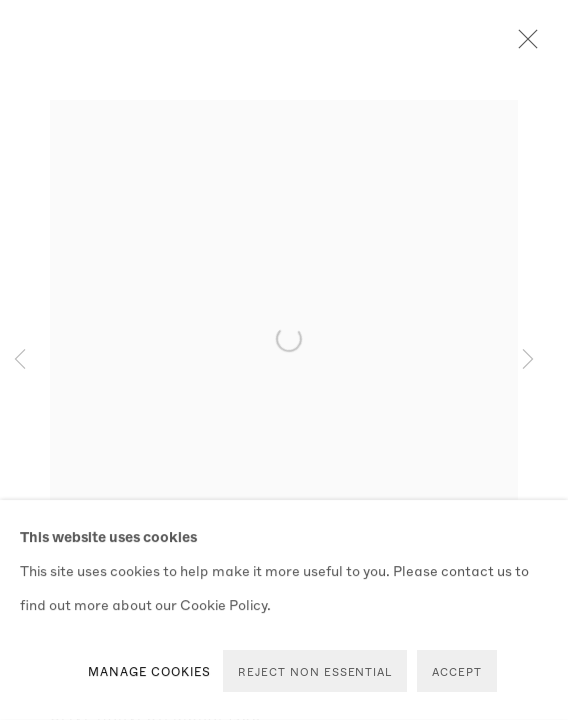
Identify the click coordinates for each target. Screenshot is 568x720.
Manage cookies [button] (150, 671)
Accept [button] (457, 671)
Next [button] (528, 360)
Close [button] (523, 45)
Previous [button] (20, 360)
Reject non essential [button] (315, 671)
